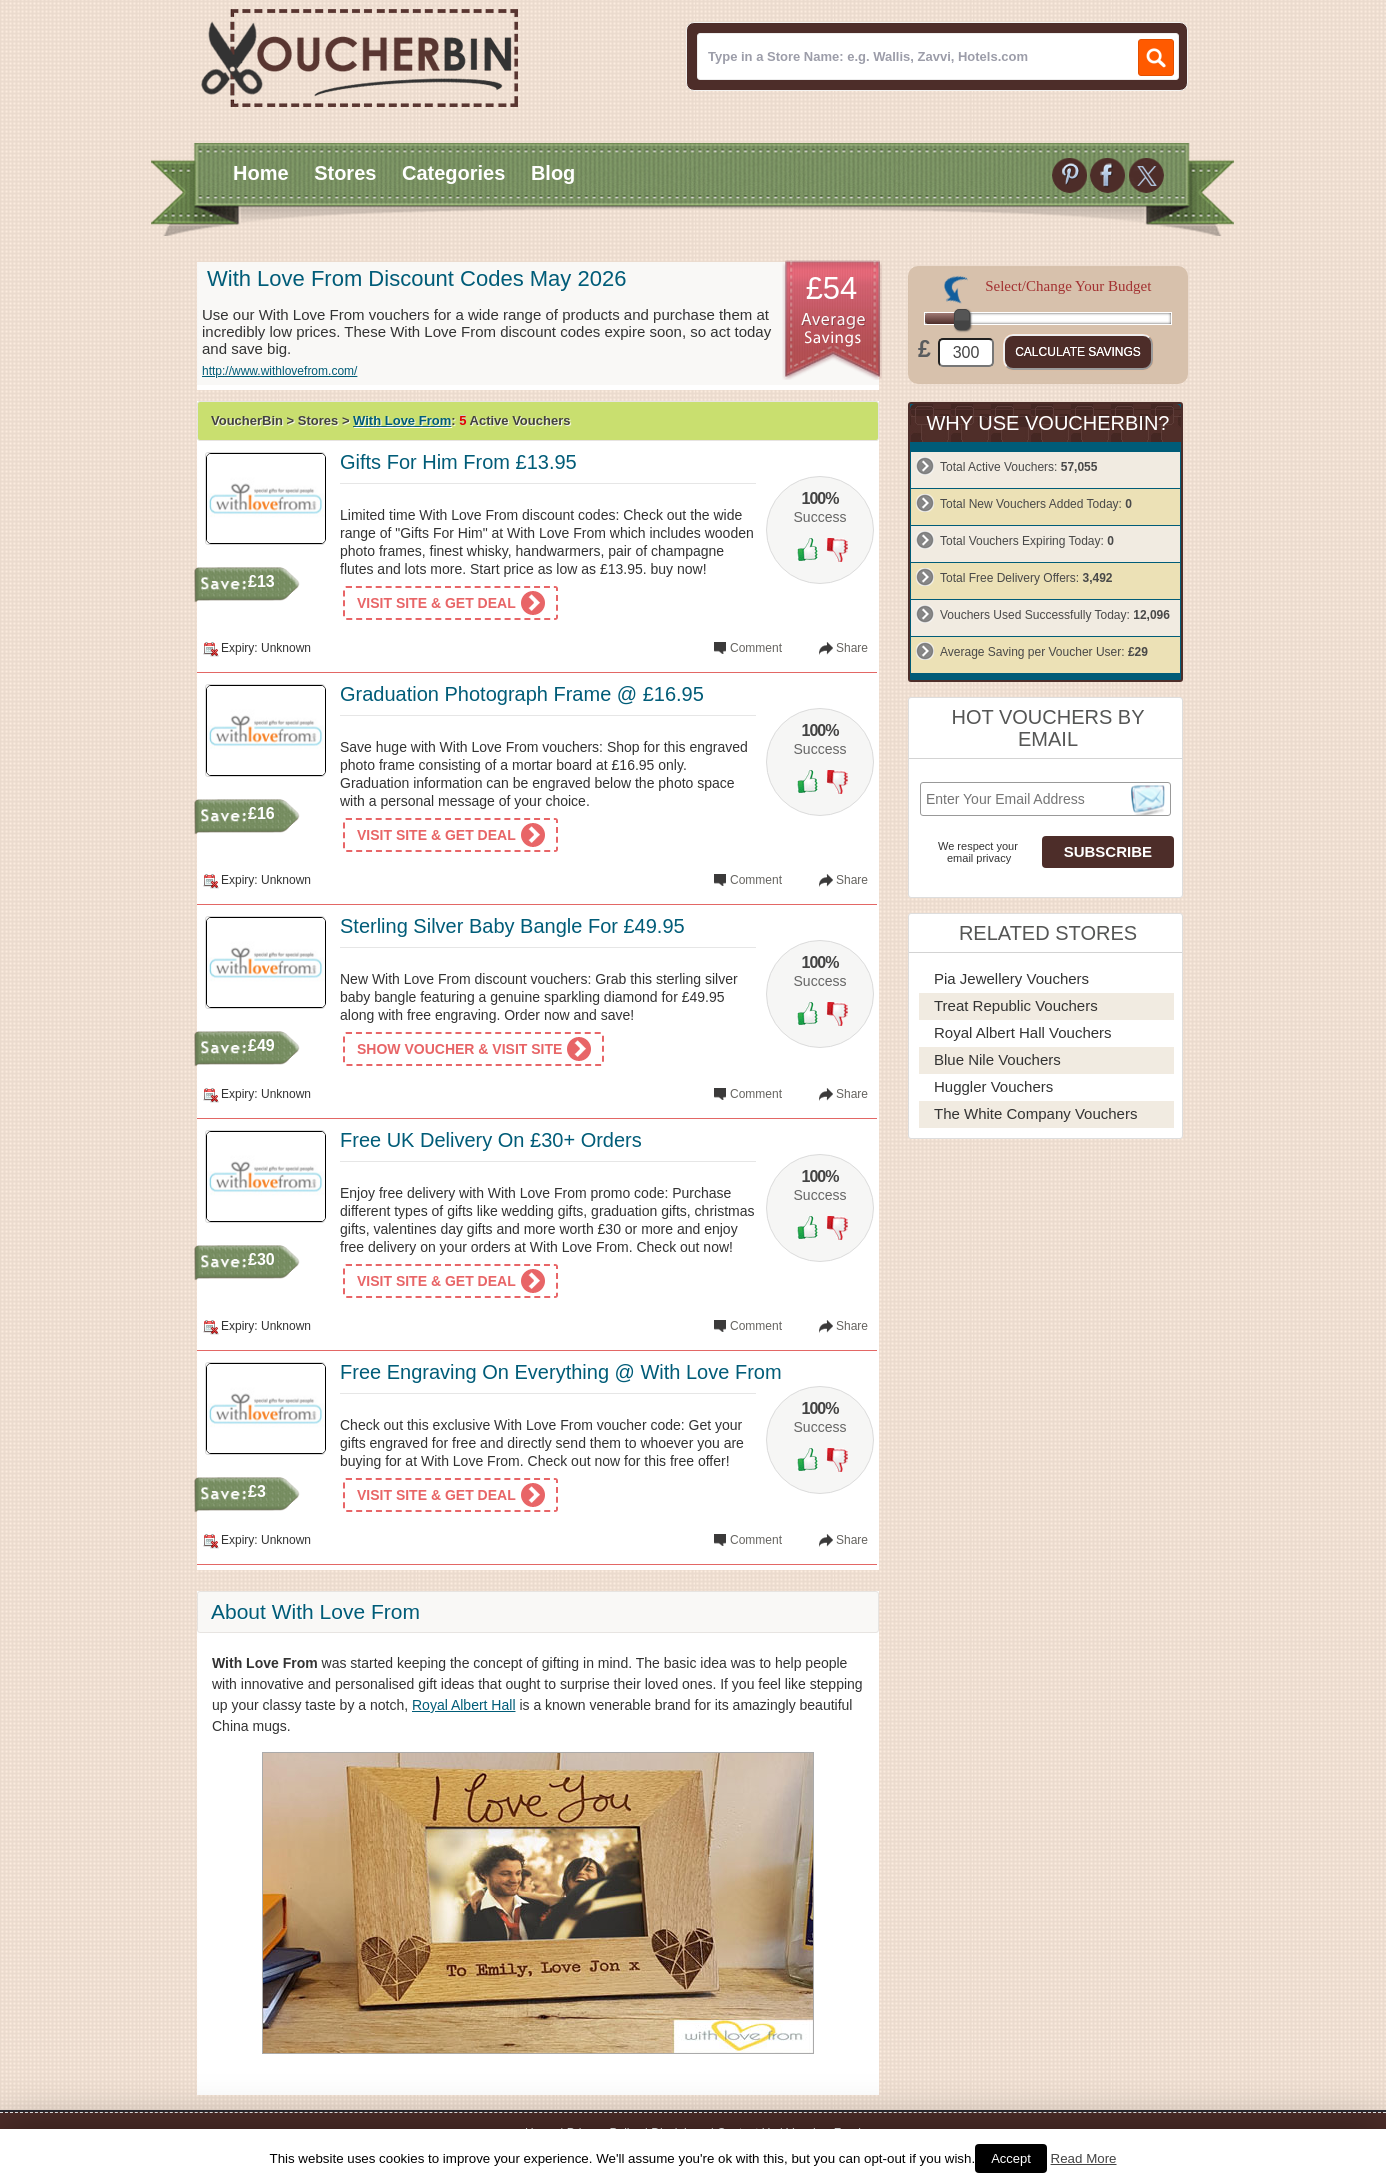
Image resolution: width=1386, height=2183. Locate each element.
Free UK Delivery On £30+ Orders (491, 1140)
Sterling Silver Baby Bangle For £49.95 (512, 926)
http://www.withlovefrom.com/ (279, 371)
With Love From (402, 420)
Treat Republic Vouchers (1016, 1005)
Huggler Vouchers (993, 1086)
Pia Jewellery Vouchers (1011, 978)
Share (852, 648)
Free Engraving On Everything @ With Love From (561, 1372)
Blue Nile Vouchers (997, 1059)
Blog (553, 173)
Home (261, 173)
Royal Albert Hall (464, 1705)
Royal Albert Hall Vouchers (1023, 1032)
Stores (345, 173)
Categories (453, 173)
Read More (1084, 2158)
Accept (1011, 2158)
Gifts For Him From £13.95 (458, 462)
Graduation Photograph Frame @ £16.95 (522, 694)
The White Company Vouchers (1035, 1113)
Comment (756, 648)
